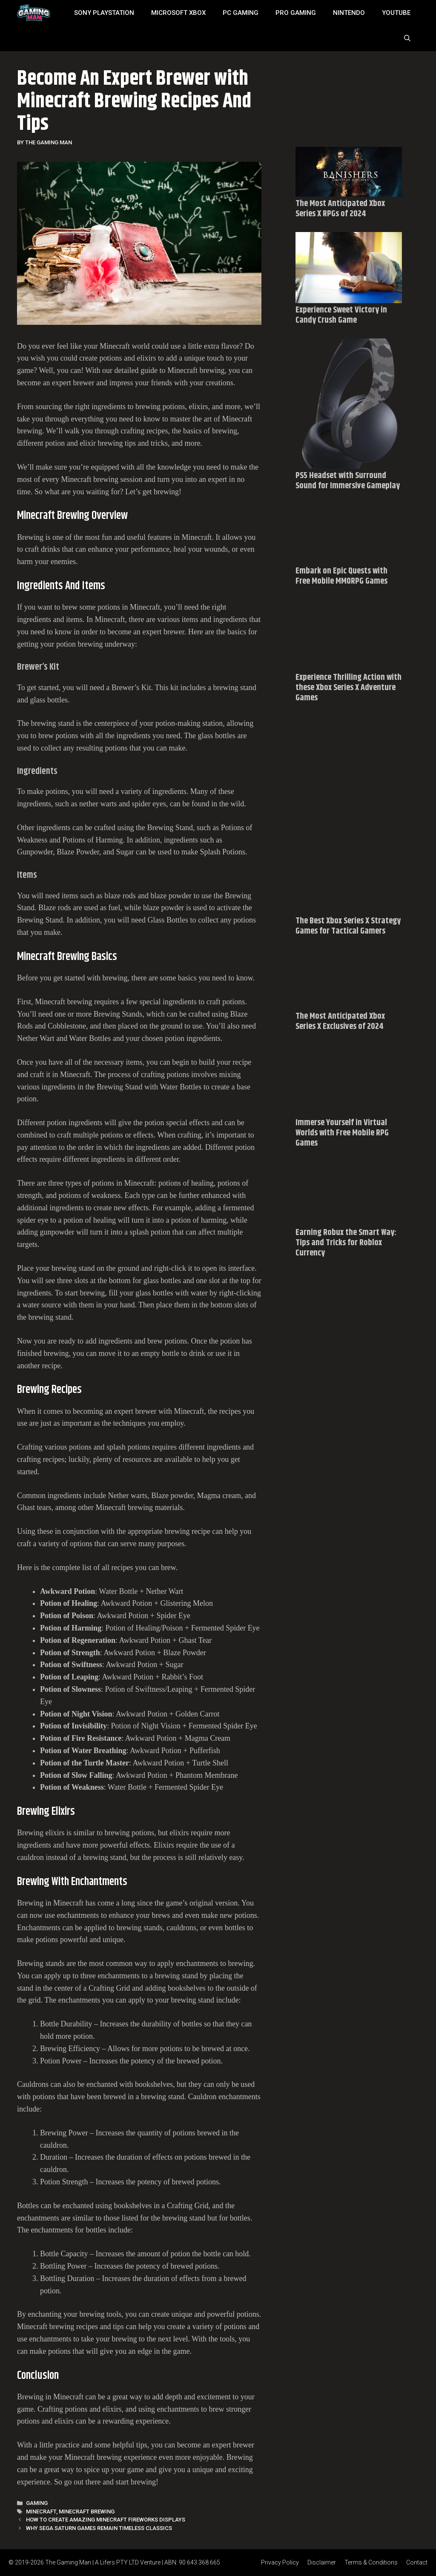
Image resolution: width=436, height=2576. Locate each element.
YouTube (396, 13)
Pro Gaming (295, 13)
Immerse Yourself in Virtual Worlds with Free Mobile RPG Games (342, 1133)
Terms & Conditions (371, 2562)
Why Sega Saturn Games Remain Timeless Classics (99, 2528)
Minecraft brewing (87, 2511)
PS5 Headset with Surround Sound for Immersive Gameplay (347, 481)
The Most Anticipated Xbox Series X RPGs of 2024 (340, 209)
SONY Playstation (104, 13)
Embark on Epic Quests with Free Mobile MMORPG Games (341, 576)
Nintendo (349, 13)
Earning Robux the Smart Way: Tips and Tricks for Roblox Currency (345, 1243)
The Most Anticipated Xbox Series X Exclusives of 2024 (340, 1021)
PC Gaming (240, 13)
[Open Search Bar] (407, 38)
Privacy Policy (280, 2562)
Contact (416, 2562)
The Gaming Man (68, 2562)
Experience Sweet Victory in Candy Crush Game (341, 315)
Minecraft (41, 2511)
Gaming (37, 2503)
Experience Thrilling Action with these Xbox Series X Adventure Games (348, 688)
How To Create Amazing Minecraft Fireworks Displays (105, 2519)
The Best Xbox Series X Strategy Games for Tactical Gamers (348, 926)
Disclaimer (321, 2562)
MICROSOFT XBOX (178, 13)
